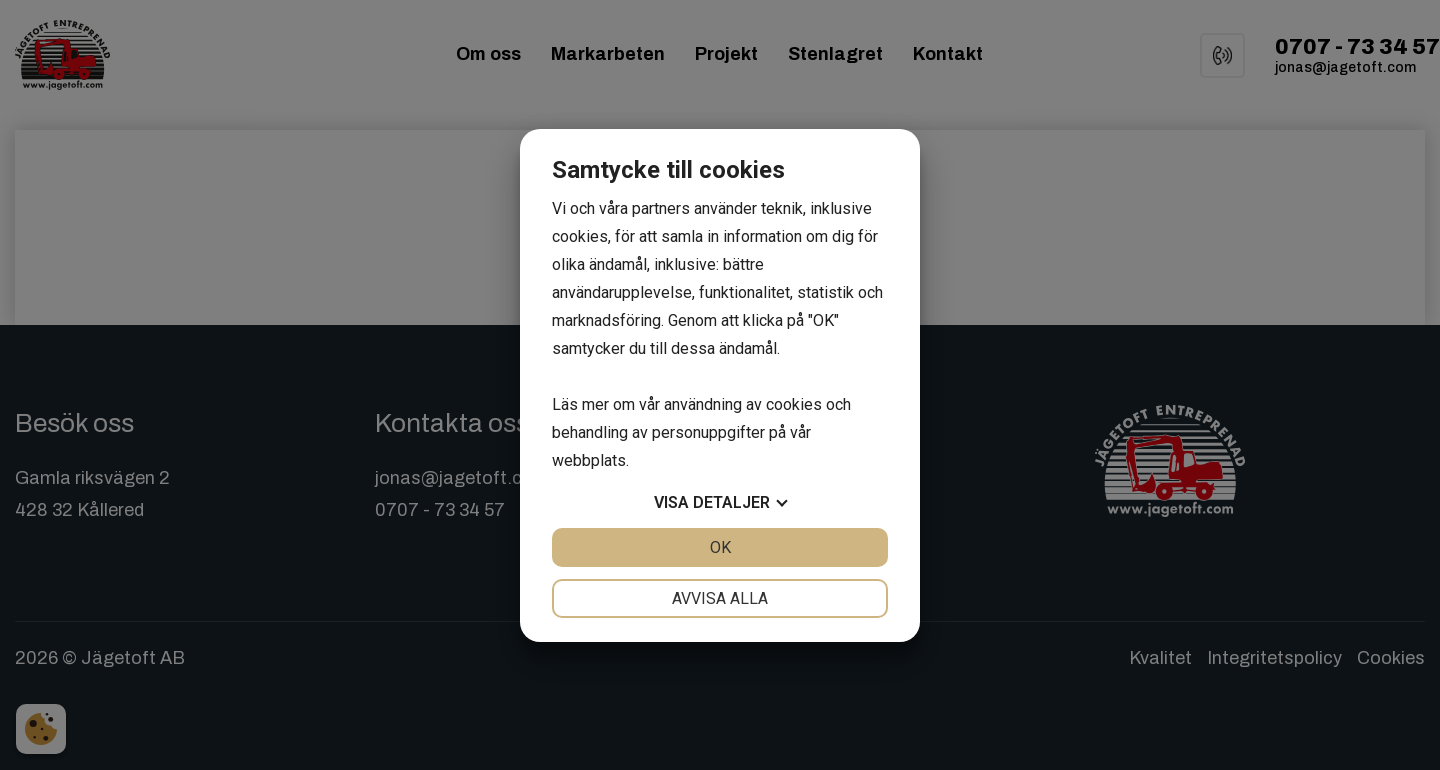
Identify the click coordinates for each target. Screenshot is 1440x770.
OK (720, 547)
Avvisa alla (720, 598)
